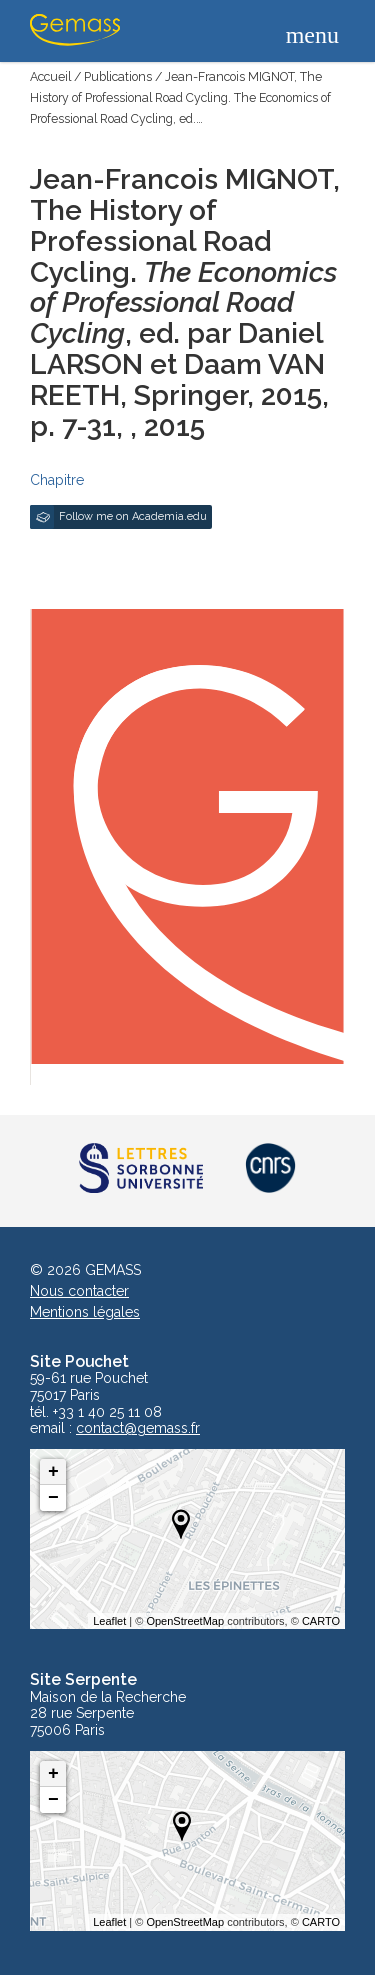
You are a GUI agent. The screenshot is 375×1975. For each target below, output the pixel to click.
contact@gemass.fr (138, 1428)
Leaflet (109, 1621)
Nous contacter (79, 1291)
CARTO (321, 1621)
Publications (118, 76)
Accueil (50, 76)
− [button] (53, 1498)
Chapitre (57, 480)
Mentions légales (85, 1312)
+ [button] (53, 1472)
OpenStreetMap (185, 1621)
